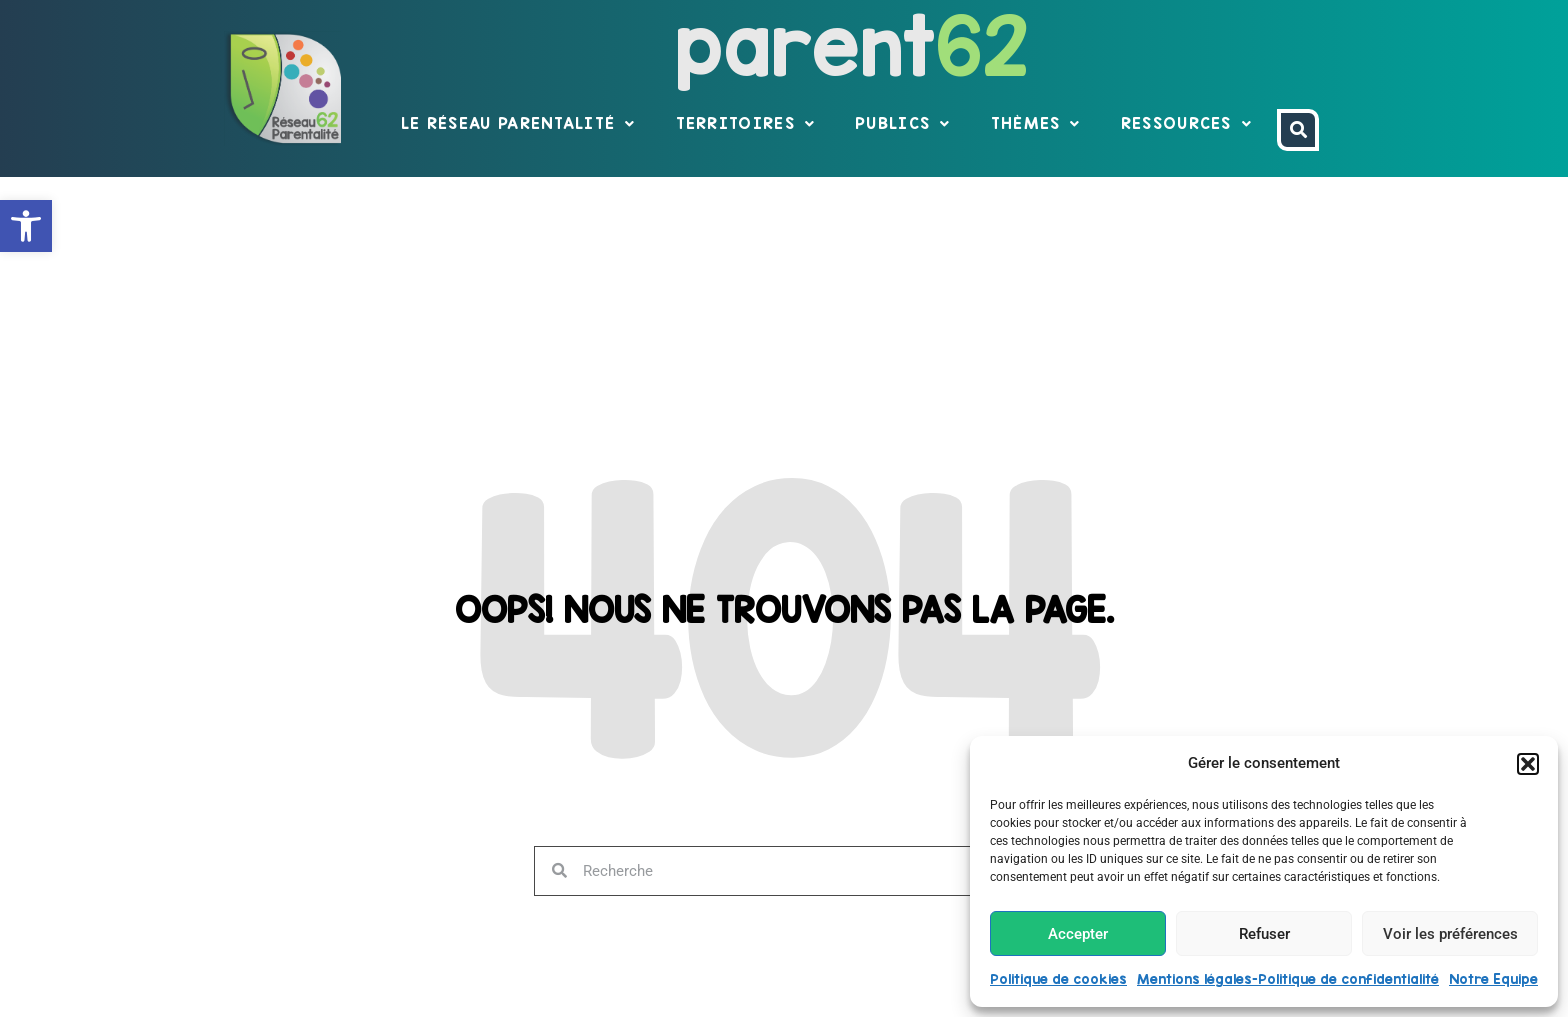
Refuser (1264, 934)
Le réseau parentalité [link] (518, 124)
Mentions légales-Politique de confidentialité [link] (1288, 979)
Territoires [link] (746, 124)
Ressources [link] (1186, 124)
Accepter (1078, 934)
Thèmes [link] (1036, 124)
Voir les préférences (1450, 934)
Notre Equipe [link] (1493, 979)
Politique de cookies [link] (1058, 979)
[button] (1528, 764)
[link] (26, 226)
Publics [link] (902, 124)
